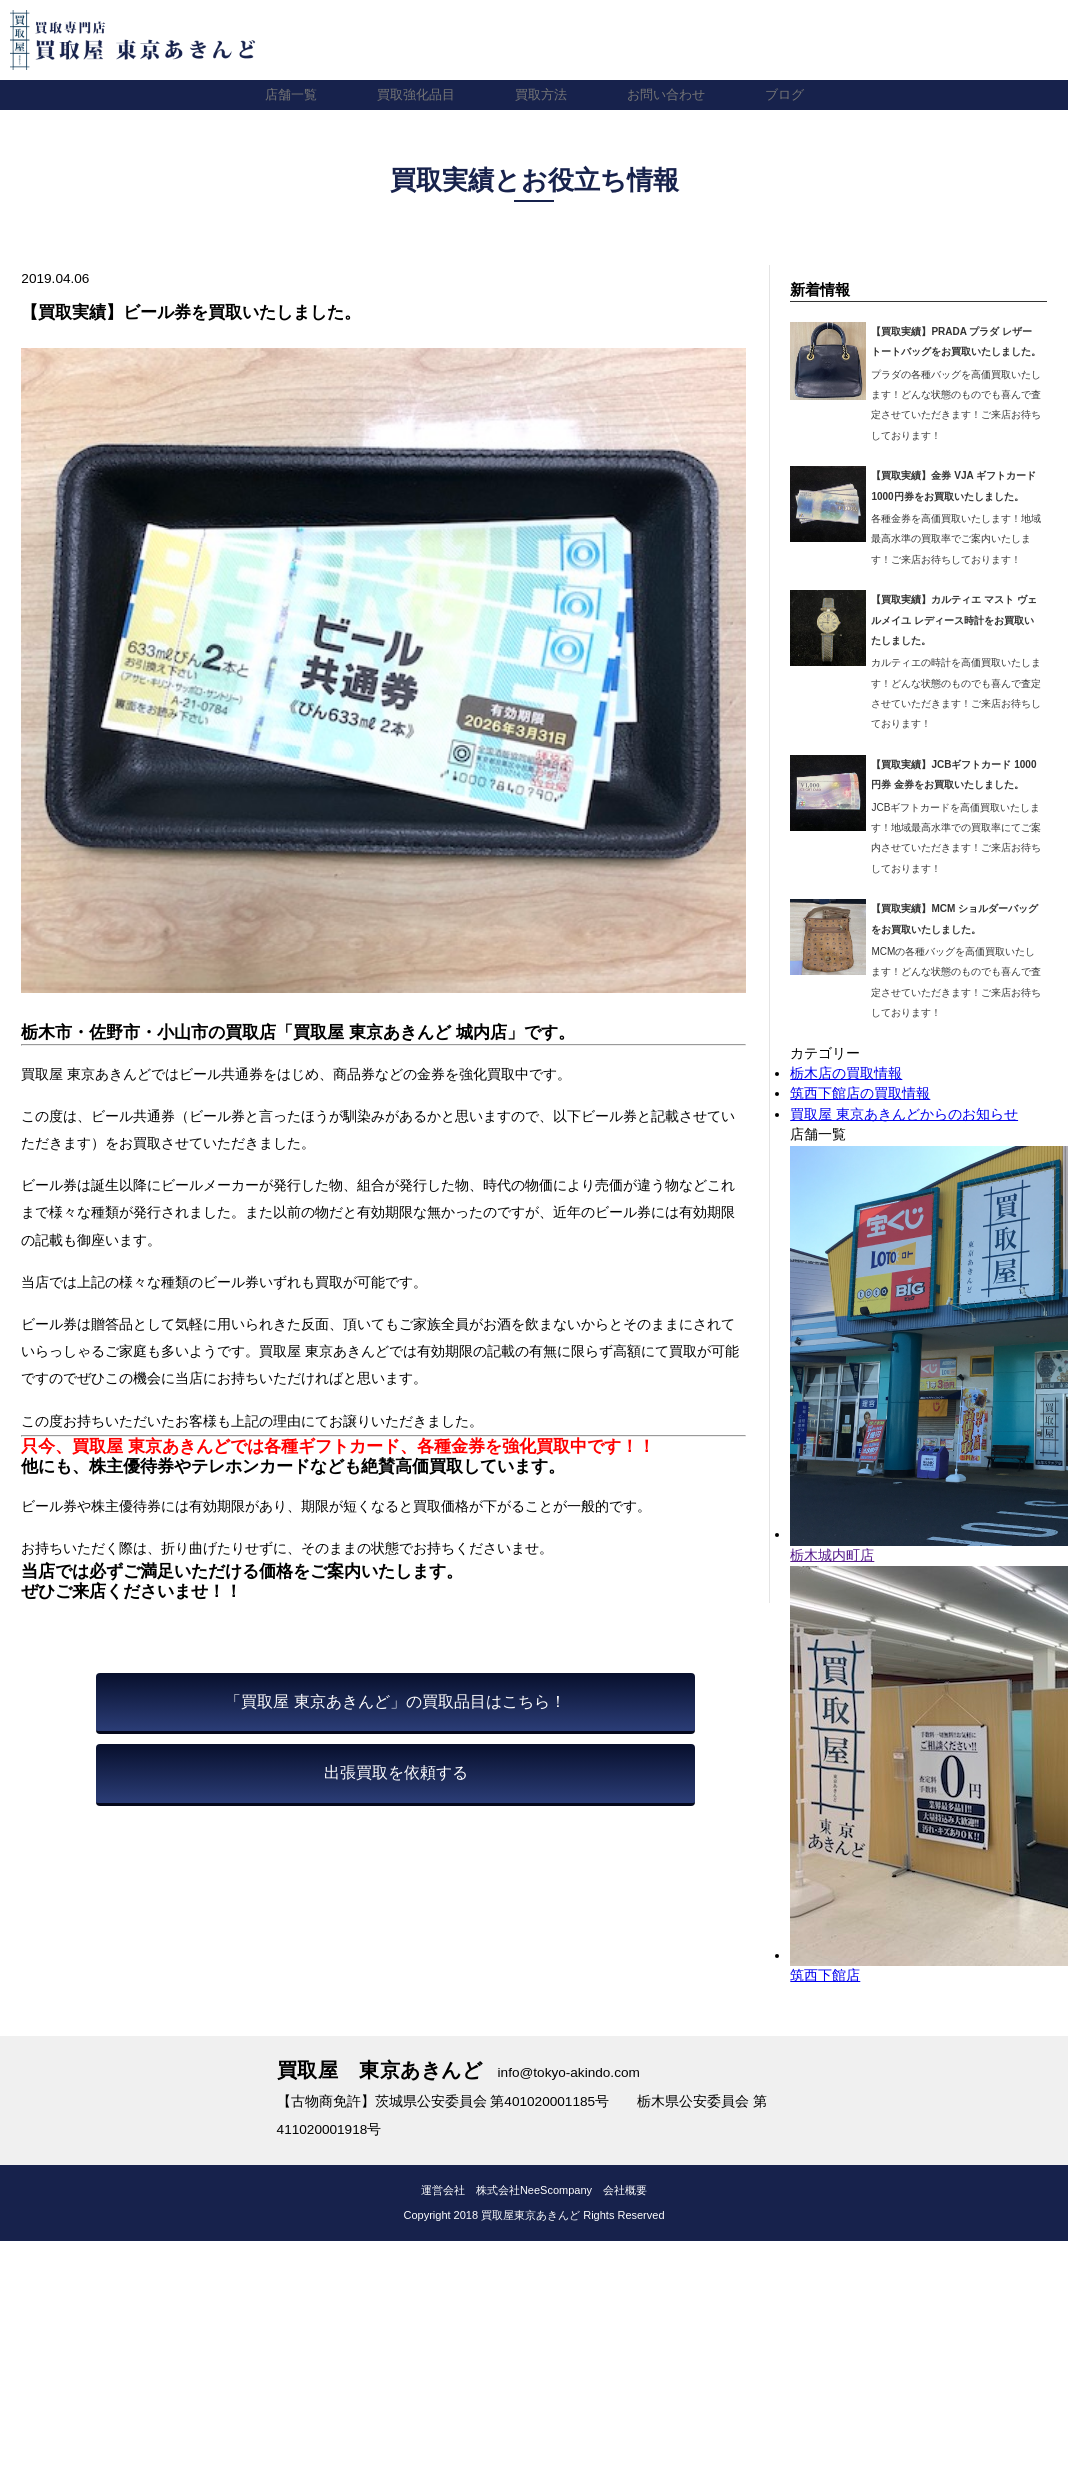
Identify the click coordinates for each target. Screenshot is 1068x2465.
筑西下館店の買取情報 (860, 1093)
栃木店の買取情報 (846, 1073)
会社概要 (625, 2190)
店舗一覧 (281, 94)
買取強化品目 (411, 94)
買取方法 (541, 94)
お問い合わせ (671, 94)
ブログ (794, 94)
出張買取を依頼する (396, 1772)
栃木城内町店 (832, 1555)
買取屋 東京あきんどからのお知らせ (904, 1114)
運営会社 (443, 2190)
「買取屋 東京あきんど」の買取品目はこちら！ (395, 1701)
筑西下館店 (825, 1975)
